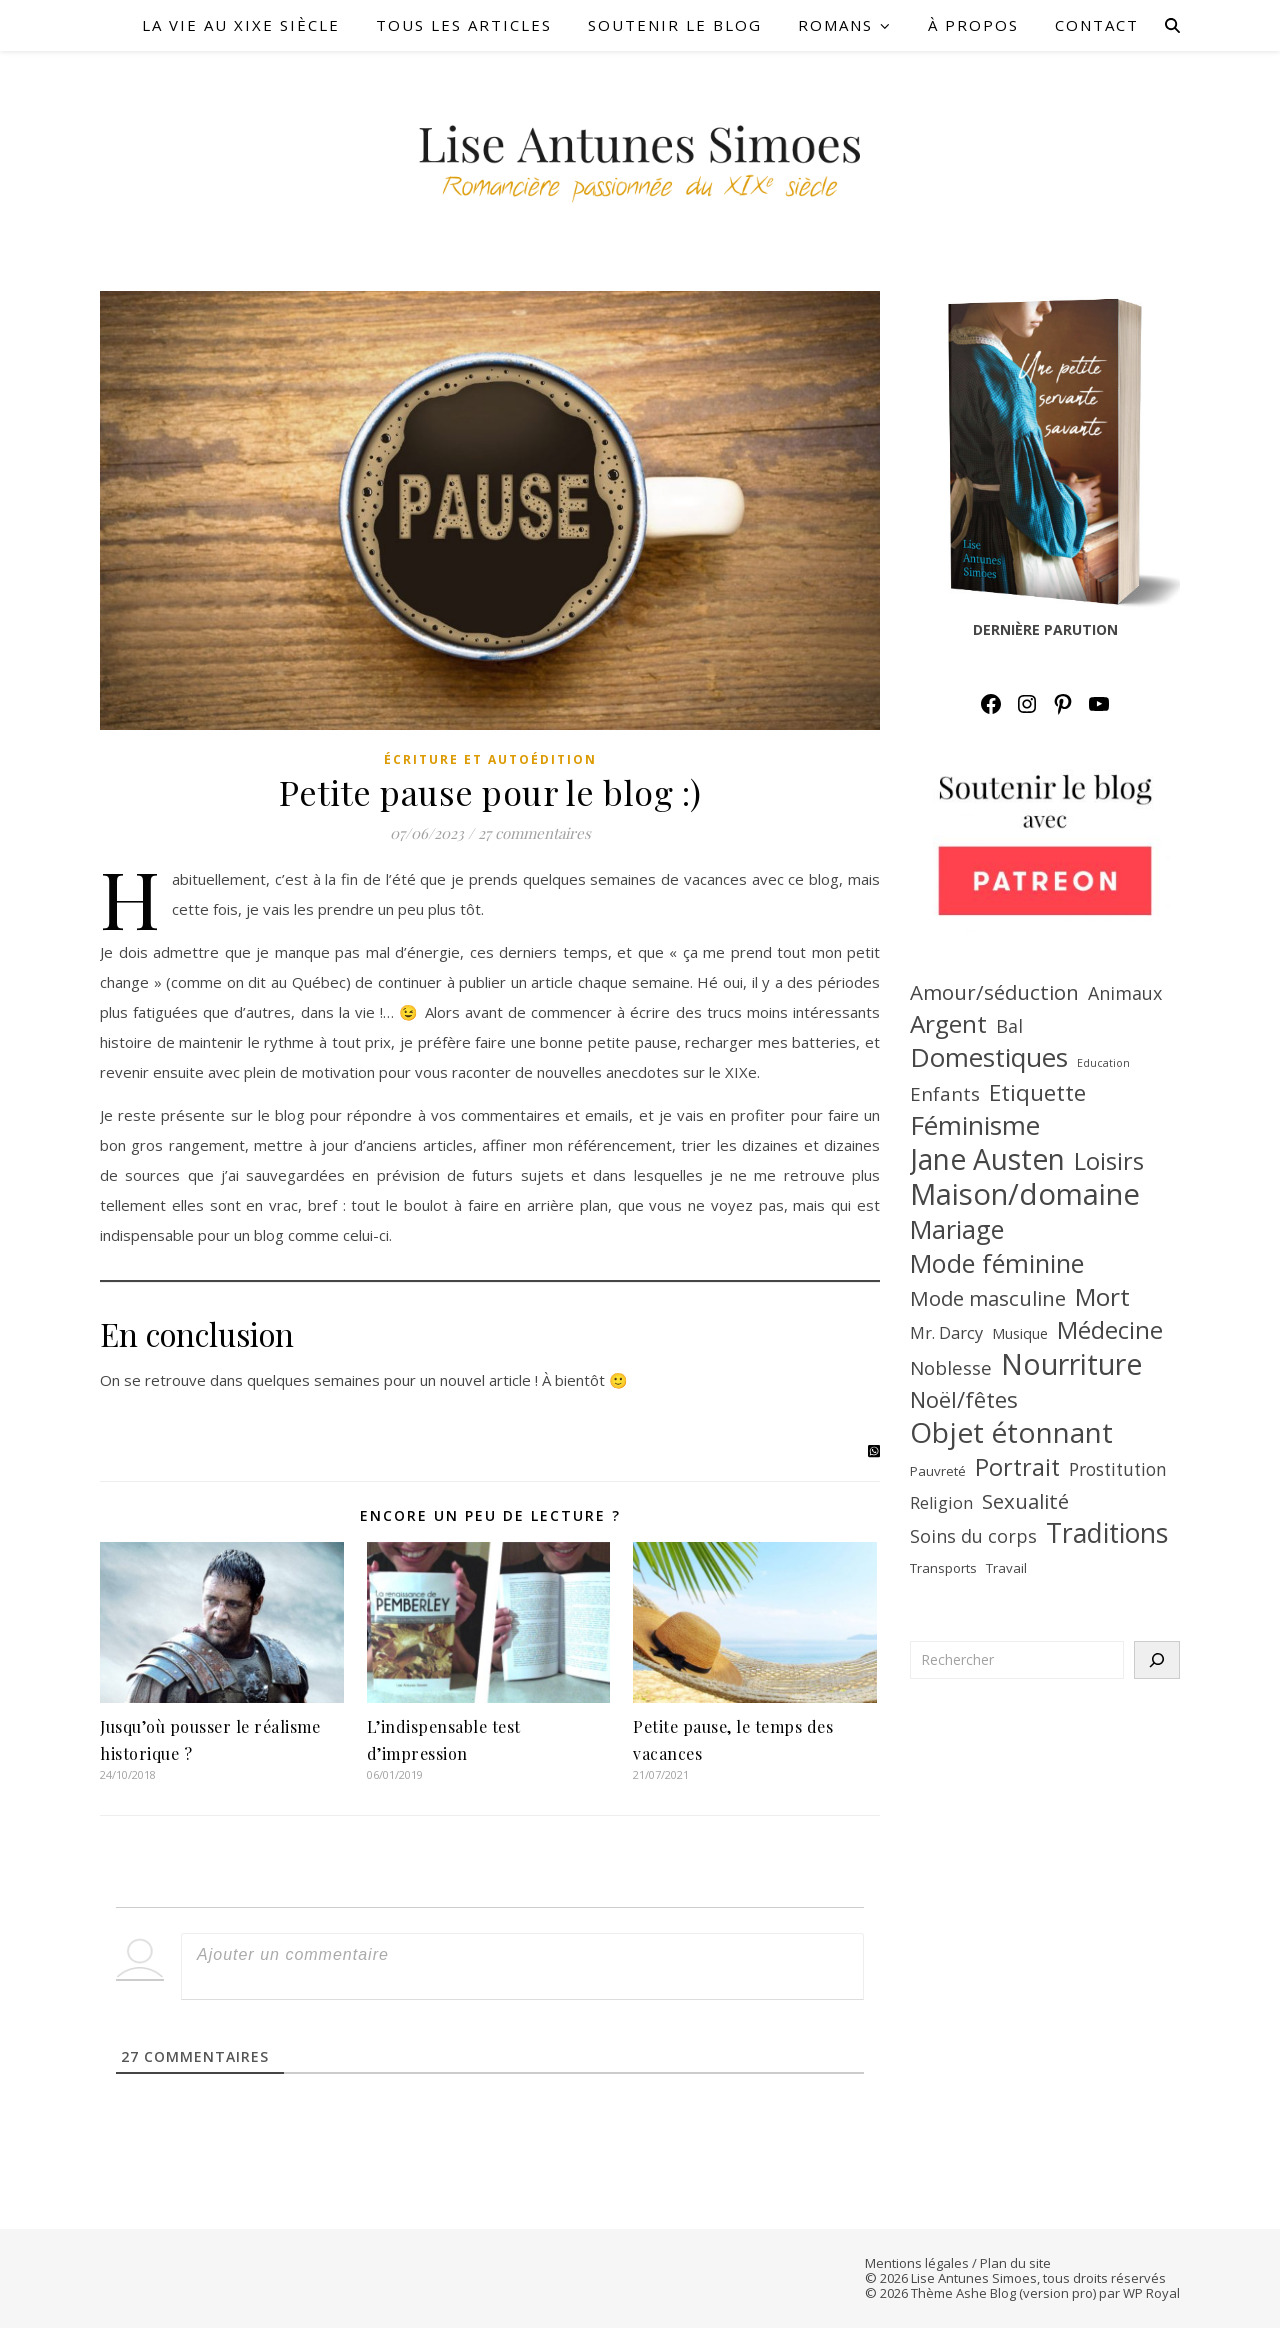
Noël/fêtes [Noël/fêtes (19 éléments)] (964, 1399)
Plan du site (1015, 2263)
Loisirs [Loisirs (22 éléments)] (1109, 1161)
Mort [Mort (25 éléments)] (1102, 1297)
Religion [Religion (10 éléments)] (941, 1503)
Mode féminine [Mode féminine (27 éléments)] (997, 1263)
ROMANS (835, 25)
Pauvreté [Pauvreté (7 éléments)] (938, 1471)
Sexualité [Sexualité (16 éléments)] (1025, 1501)
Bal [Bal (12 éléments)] (1009, 1026)
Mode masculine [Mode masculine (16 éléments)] (988, 1298)
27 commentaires (534, 833)
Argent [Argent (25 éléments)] (948, 1024)
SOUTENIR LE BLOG (675, 25)
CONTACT (1097, 25)
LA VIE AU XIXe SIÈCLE (241, 25)
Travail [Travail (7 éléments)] (1006, 1568)
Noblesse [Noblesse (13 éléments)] (951, 1368)
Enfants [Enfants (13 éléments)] (945, 1094)
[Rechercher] (1157, 1660)
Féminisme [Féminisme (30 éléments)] (975, 1125)
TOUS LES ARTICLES (464, 25)
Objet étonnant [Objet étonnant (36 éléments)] (1011, 1432)
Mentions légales (917, 2263)
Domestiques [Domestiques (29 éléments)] (989, 1057)
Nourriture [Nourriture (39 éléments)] (1072, 1364)
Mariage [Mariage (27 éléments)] (957, 1229)
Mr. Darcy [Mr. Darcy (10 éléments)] (946, 1333)
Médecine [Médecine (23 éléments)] (1110, 1330)
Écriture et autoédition (490, 759)
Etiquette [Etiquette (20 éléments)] (1037, 1093)
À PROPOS (973, 25)
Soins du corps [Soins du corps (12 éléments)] (973, 1536)
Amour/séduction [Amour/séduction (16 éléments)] (994, 992)
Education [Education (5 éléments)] (1103, 1063)
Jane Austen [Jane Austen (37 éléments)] (987, 1159)
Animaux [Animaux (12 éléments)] (1125, 993)
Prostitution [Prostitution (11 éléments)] (1118, 1469)
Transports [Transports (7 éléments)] (943, 1568)
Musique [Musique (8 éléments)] (1020, 1333)
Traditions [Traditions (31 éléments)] (1107, 1533)
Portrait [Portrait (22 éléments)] (1017, 1467)
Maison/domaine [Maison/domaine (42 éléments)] (1025, 1194)
